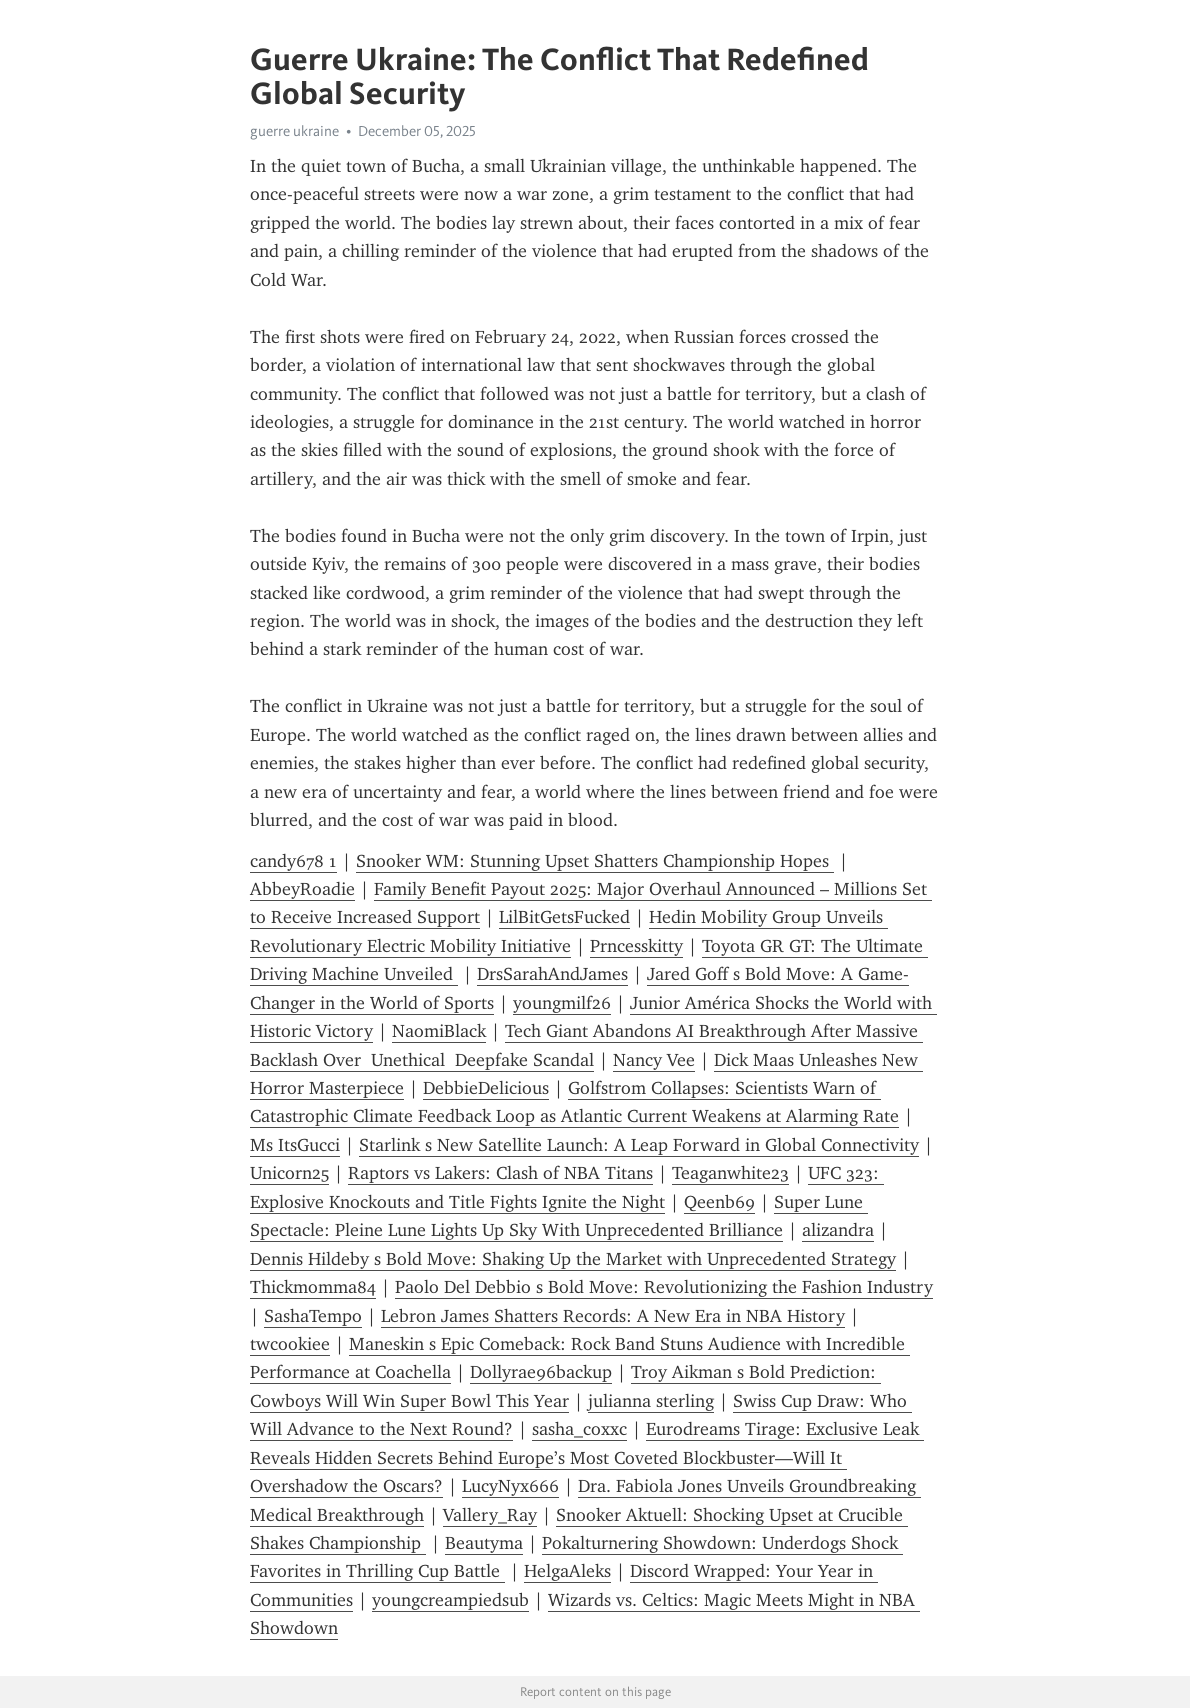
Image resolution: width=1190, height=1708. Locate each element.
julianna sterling (651, 1401)
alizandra (838, 1230)
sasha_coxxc (579, 1429)
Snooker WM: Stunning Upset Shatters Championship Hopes (595, 861)
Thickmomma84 (313, 1287)
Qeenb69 (719, 1202)
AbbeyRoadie (302, 889)
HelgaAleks (567, 1571)
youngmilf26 (562, 1003)
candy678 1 (293, 861)
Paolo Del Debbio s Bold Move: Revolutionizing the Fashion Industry (664, 1287)
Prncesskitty (636, 946)
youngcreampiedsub (450, 1600)
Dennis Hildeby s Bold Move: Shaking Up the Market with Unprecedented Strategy (573, 1259)
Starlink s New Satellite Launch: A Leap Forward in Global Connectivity (639, 1145)
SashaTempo (313, 1316)
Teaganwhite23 (730, 1173)
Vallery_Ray (490, 1515)
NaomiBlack (439, 1031)
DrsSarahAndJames (552, 974)
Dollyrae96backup (541, 1372)
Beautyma (484, 1543)
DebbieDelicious (486, 1088)
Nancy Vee (654, 1060)
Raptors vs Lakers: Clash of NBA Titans (500, 1173)
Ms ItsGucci (295, 1145)
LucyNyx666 (510, 1486)
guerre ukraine (294, 131)
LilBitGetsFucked (564, 917)
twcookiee (290, 1344)
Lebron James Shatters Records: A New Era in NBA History (613, 1316)
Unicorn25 (289, 1173)
